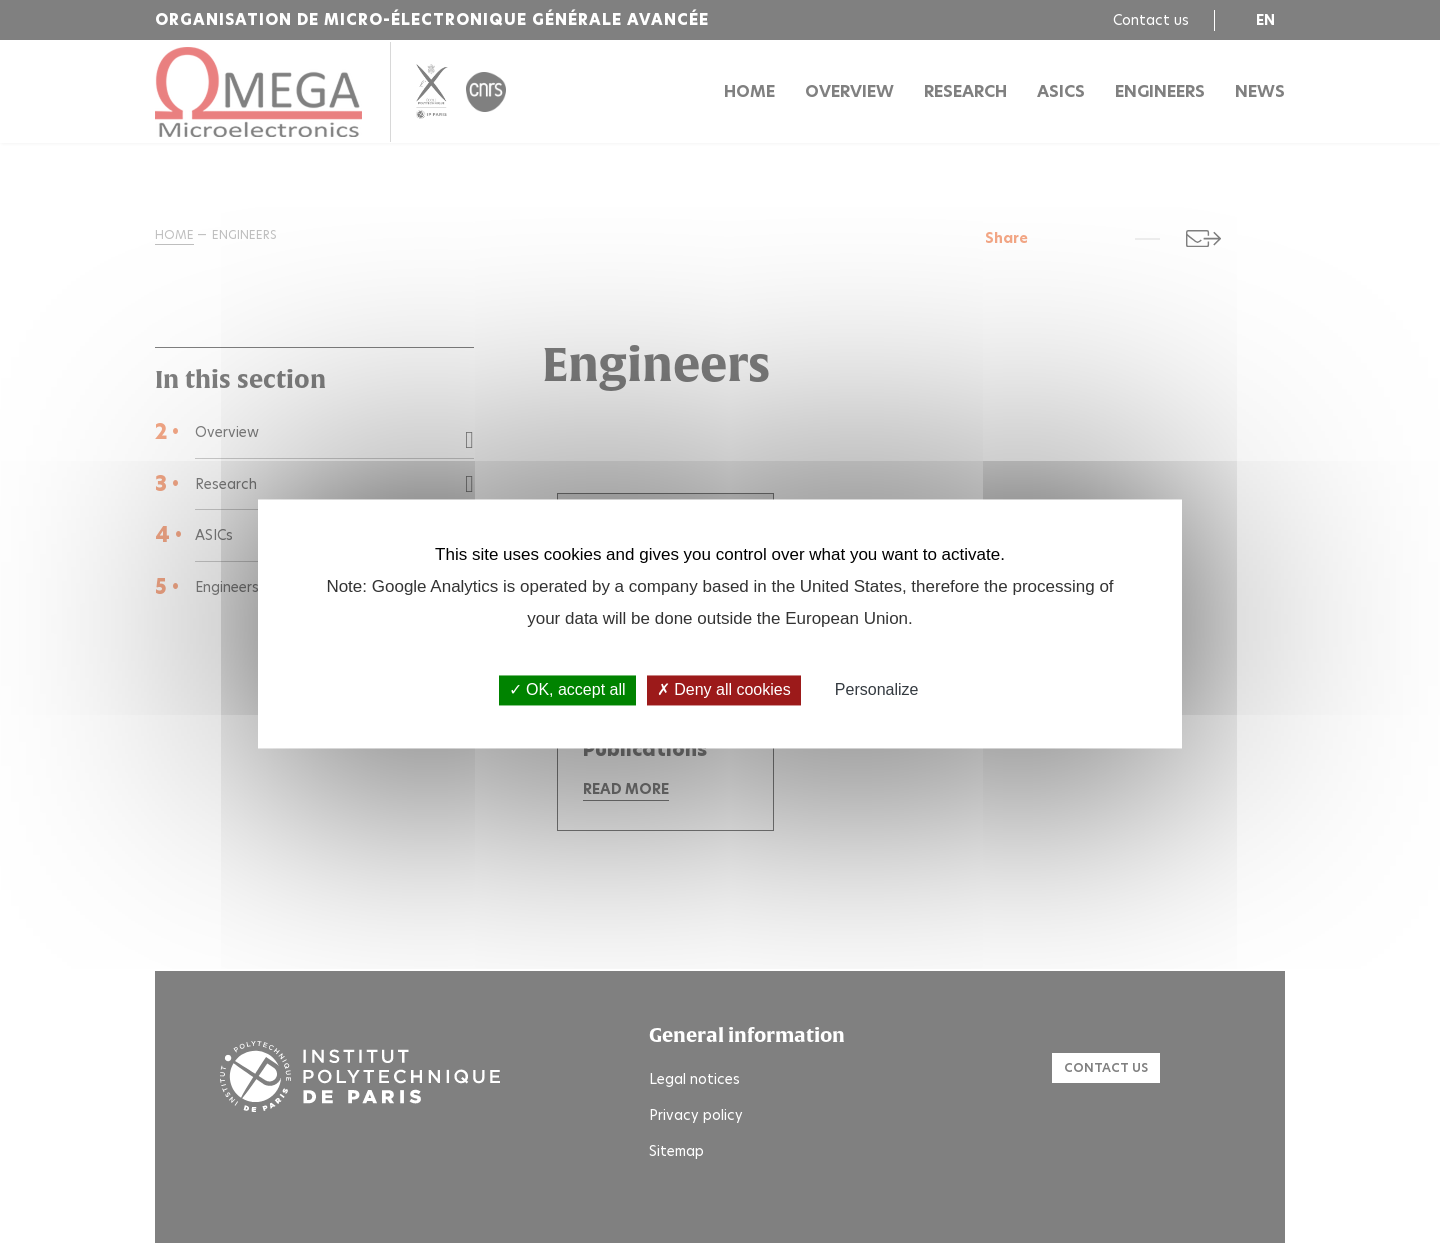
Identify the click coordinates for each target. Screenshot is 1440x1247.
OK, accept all (567, 690)
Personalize (877, 690)
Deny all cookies (724, 690)
